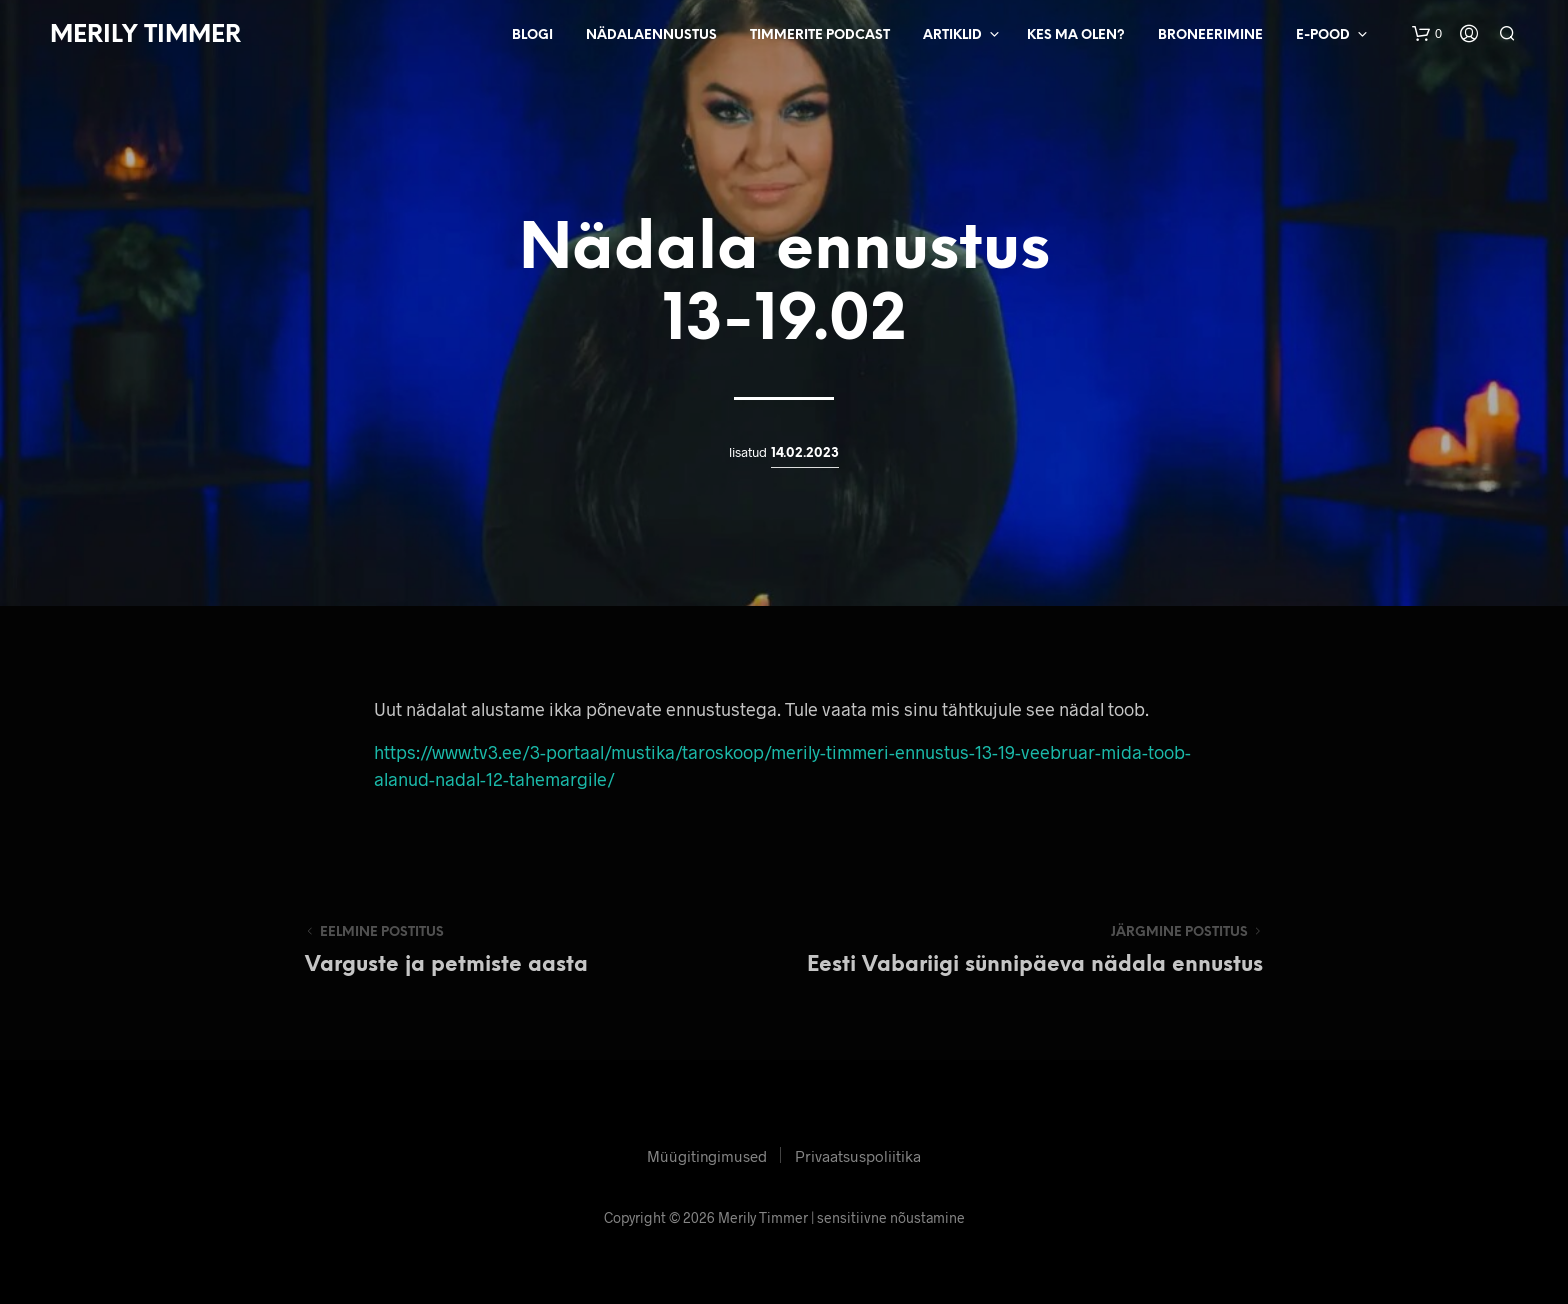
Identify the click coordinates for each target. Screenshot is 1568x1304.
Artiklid (952, 35)
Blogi (532, 35)
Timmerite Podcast (820, 35)
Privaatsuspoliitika (858, 1156)
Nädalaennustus (651, 35)
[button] (1427, 34)
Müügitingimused (707, 1156)
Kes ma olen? (1076, 35)
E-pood (1323, 35)
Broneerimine (1210, 35)
